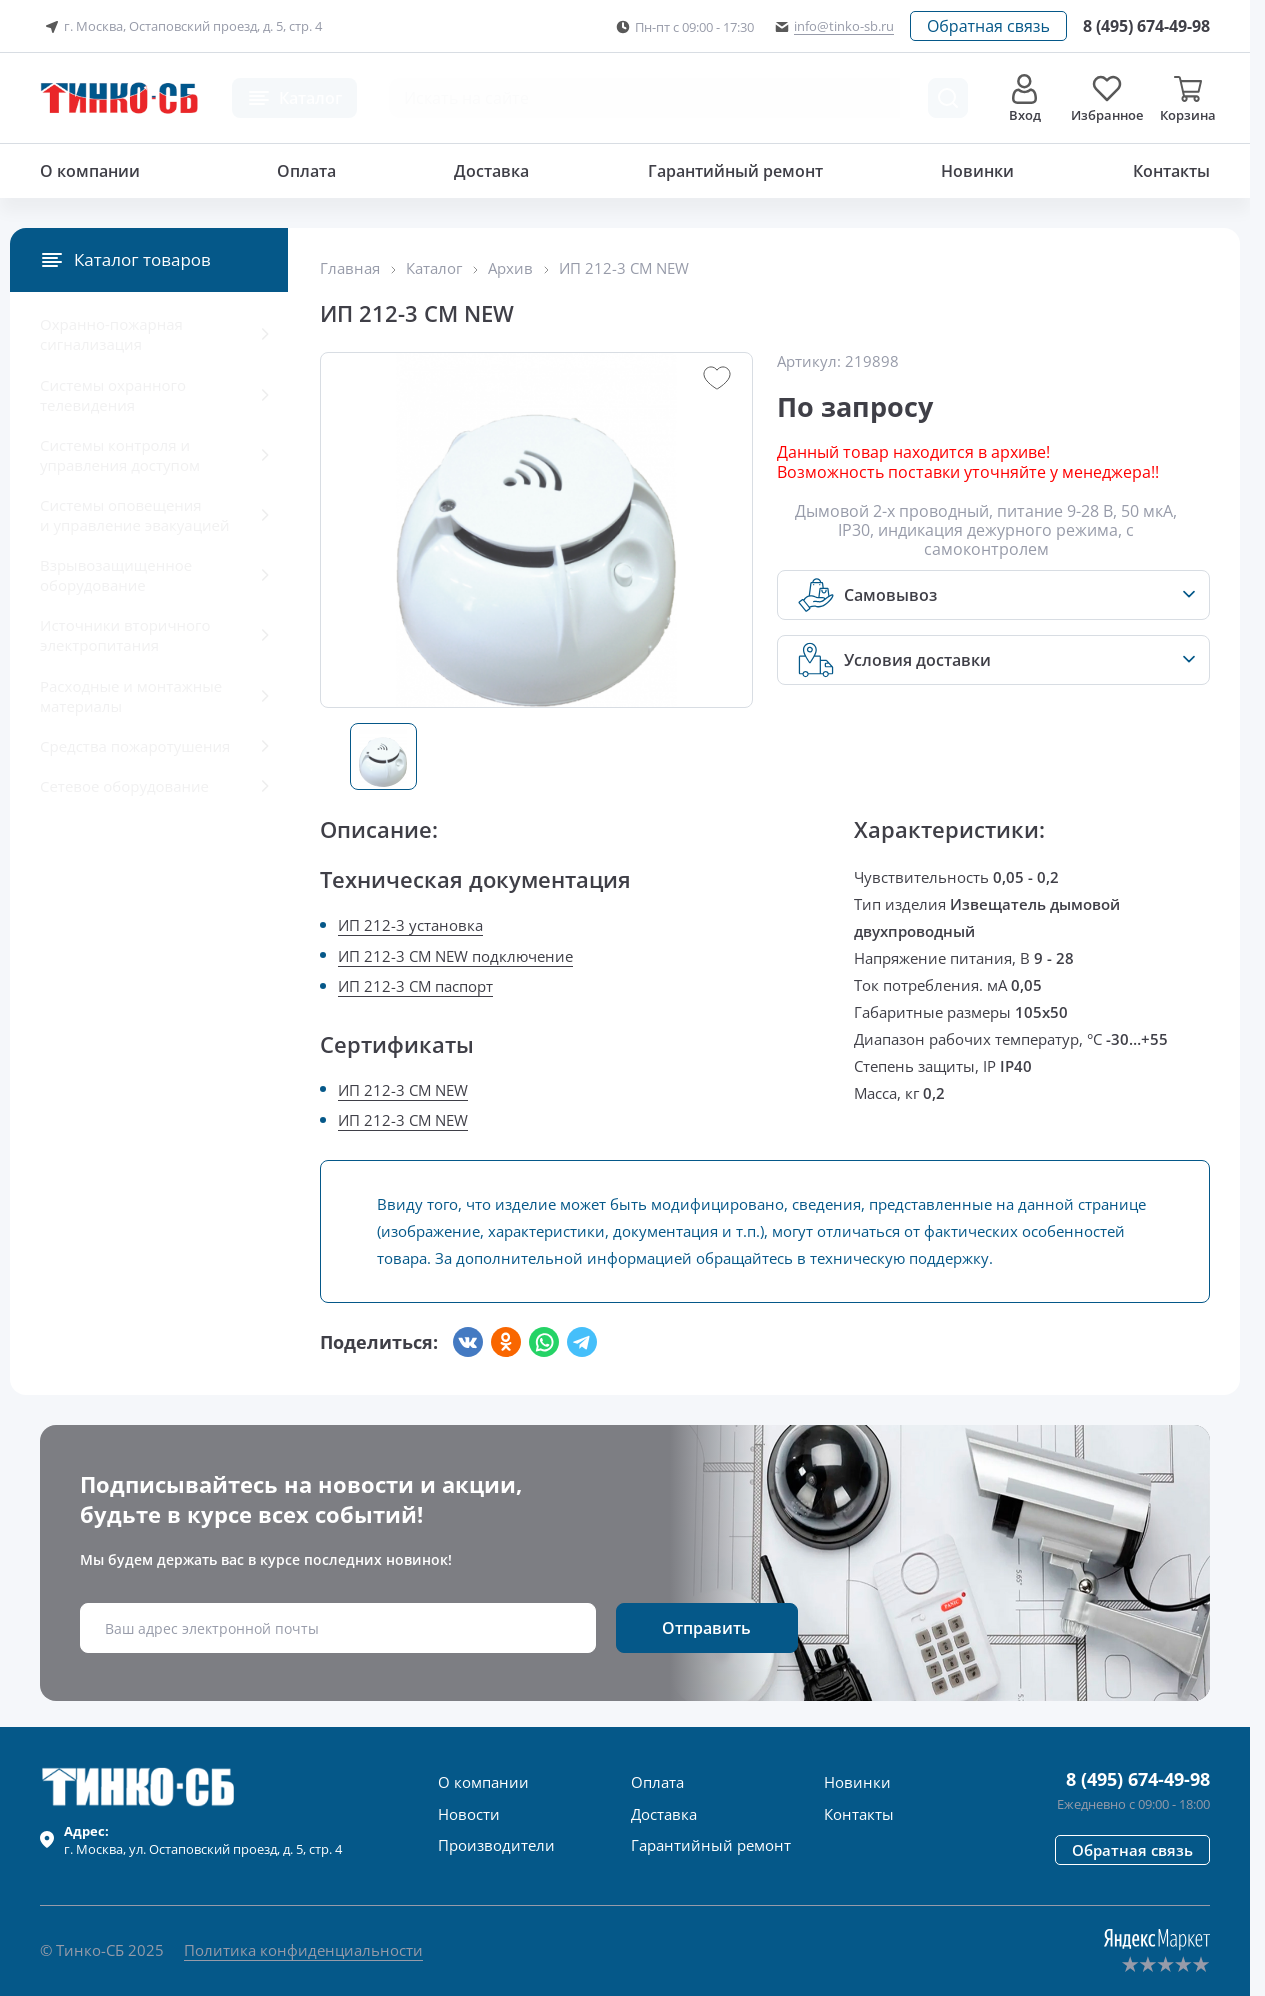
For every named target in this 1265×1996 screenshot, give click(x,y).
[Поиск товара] (948, 98)
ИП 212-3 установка (410, 925)
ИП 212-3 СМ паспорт (415, 986)
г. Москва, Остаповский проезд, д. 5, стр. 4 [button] (181, 27)
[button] (988, 26)
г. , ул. (203, 1840)
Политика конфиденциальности (303, 1950)
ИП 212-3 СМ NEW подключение (455, 956)
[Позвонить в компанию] (1146, 26)
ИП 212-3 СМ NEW (403, 1090)
